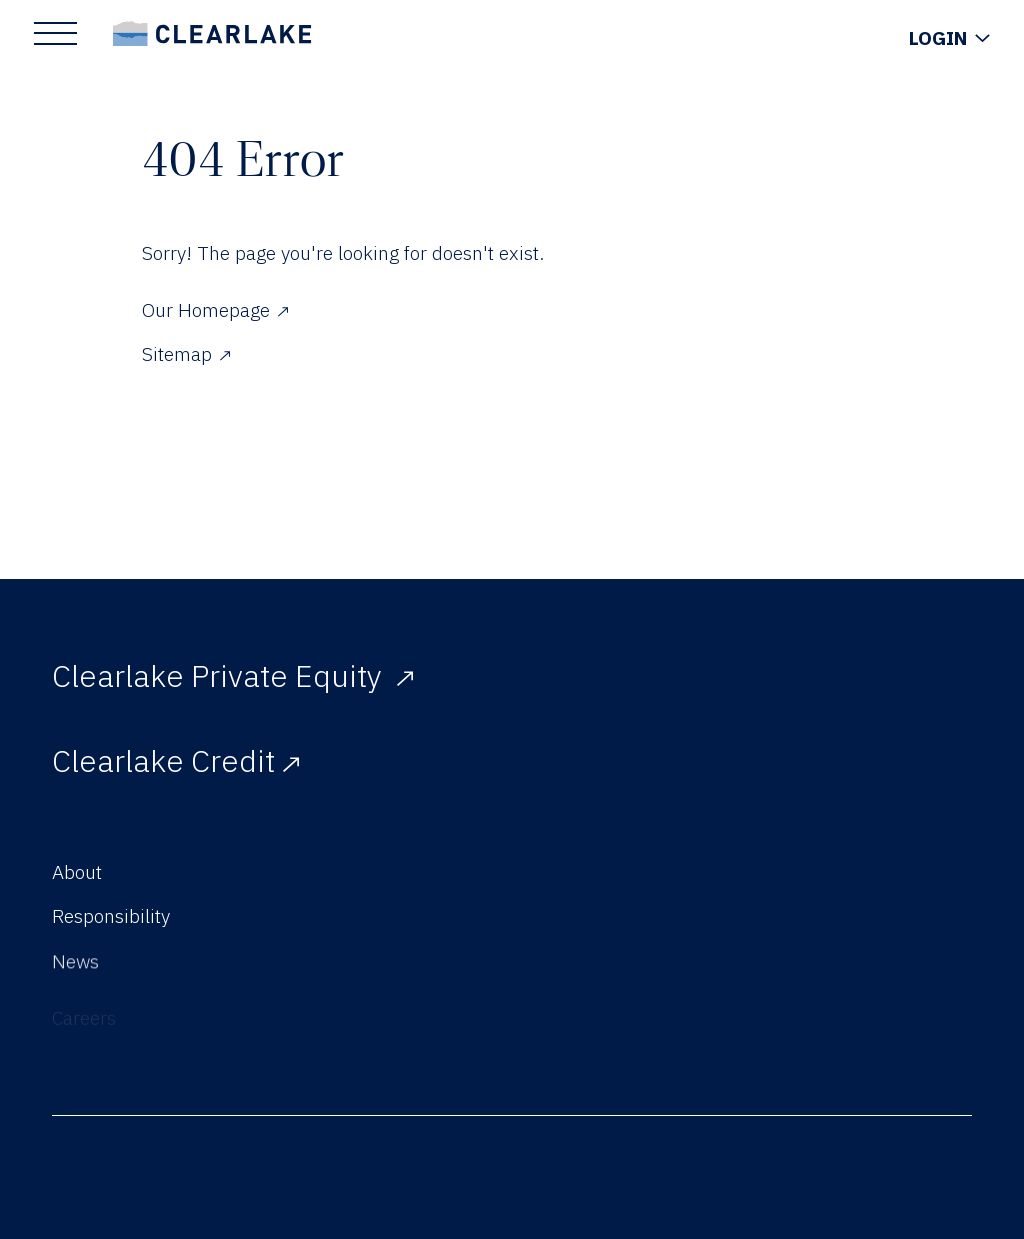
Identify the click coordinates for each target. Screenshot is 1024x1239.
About (77, 871)
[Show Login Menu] (949, 38)
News (75, 975)
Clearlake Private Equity (233, 675)
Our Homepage (215, 309)
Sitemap (186, 353)
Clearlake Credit (176, 760)
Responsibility (111, 918)
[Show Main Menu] (55, 33)
